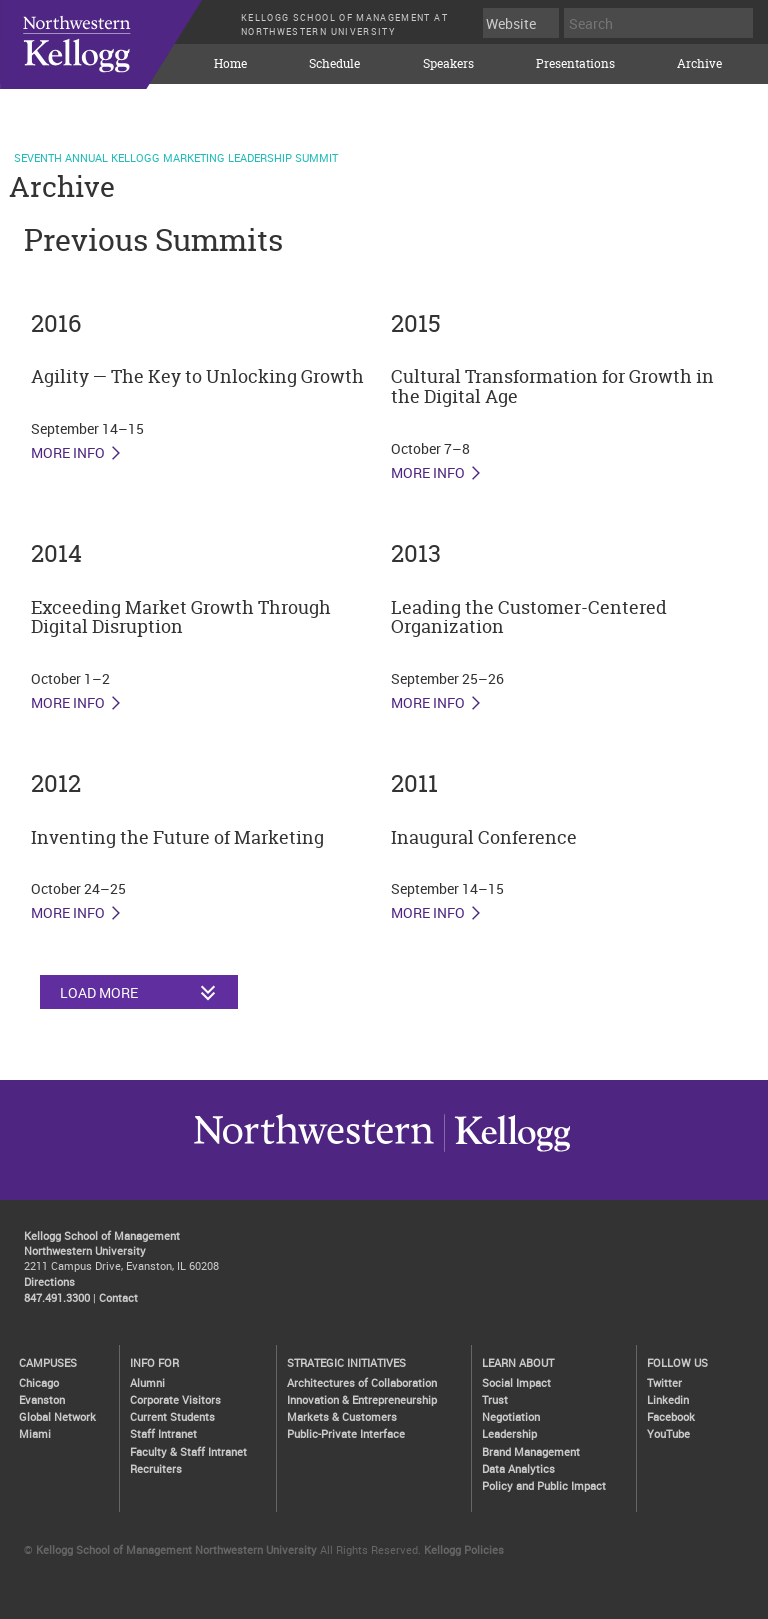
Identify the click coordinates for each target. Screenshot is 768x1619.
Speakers (448, 64)
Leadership (509, 1433)
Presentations (575, 64)
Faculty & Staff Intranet (188, 1451)
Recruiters (156, 1468)
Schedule (334, 64)
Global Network (57, 1416)
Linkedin (668, 1399)
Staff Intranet (163, 1433)
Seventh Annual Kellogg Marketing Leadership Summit (176, 157)
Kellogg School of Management (102, 1235)
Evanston (42, 1399)
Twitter (664, 1382)
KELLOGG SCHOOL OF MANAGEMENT (120, 59)
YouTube (668, 1433)
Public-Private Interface (346, 1433)
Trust (495, 1399)
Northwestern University (507, 1151)
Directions (49, 1281)
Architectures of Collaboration (362, 1382)
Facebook (671, 1416)
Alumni (147, 1382)
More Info (68, 453)
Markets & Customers (342, 1416)
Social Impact (516, 1382)
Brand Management (531, 1451)
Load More (99, 992)
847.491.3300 (57, 1297)
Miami (35, 1433)
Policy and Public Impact (544, 1485)
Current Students (172, 1416)
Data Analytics (518, 1468)
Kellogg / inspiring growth (314, 1151)
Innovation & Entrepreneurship (362, 1399)
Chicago (39, 1382)
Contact (118, 1297)
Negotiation (511, 1416)
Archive (699, 64)
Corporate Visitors (175, 1399)
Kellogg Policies (464, 1549)
